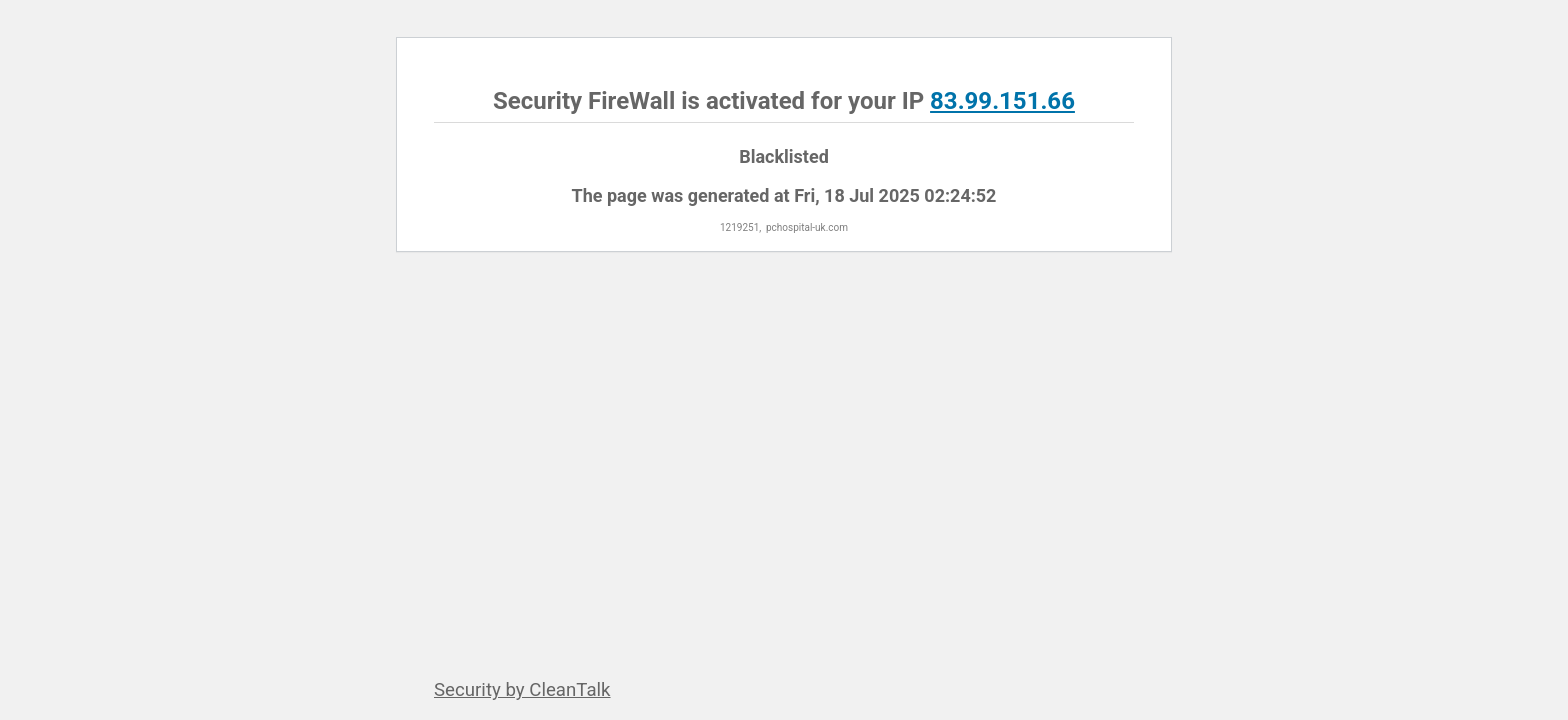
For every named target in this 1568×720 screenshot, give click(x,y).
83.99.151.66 (1002, 101)
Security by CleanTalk (522, 690)
